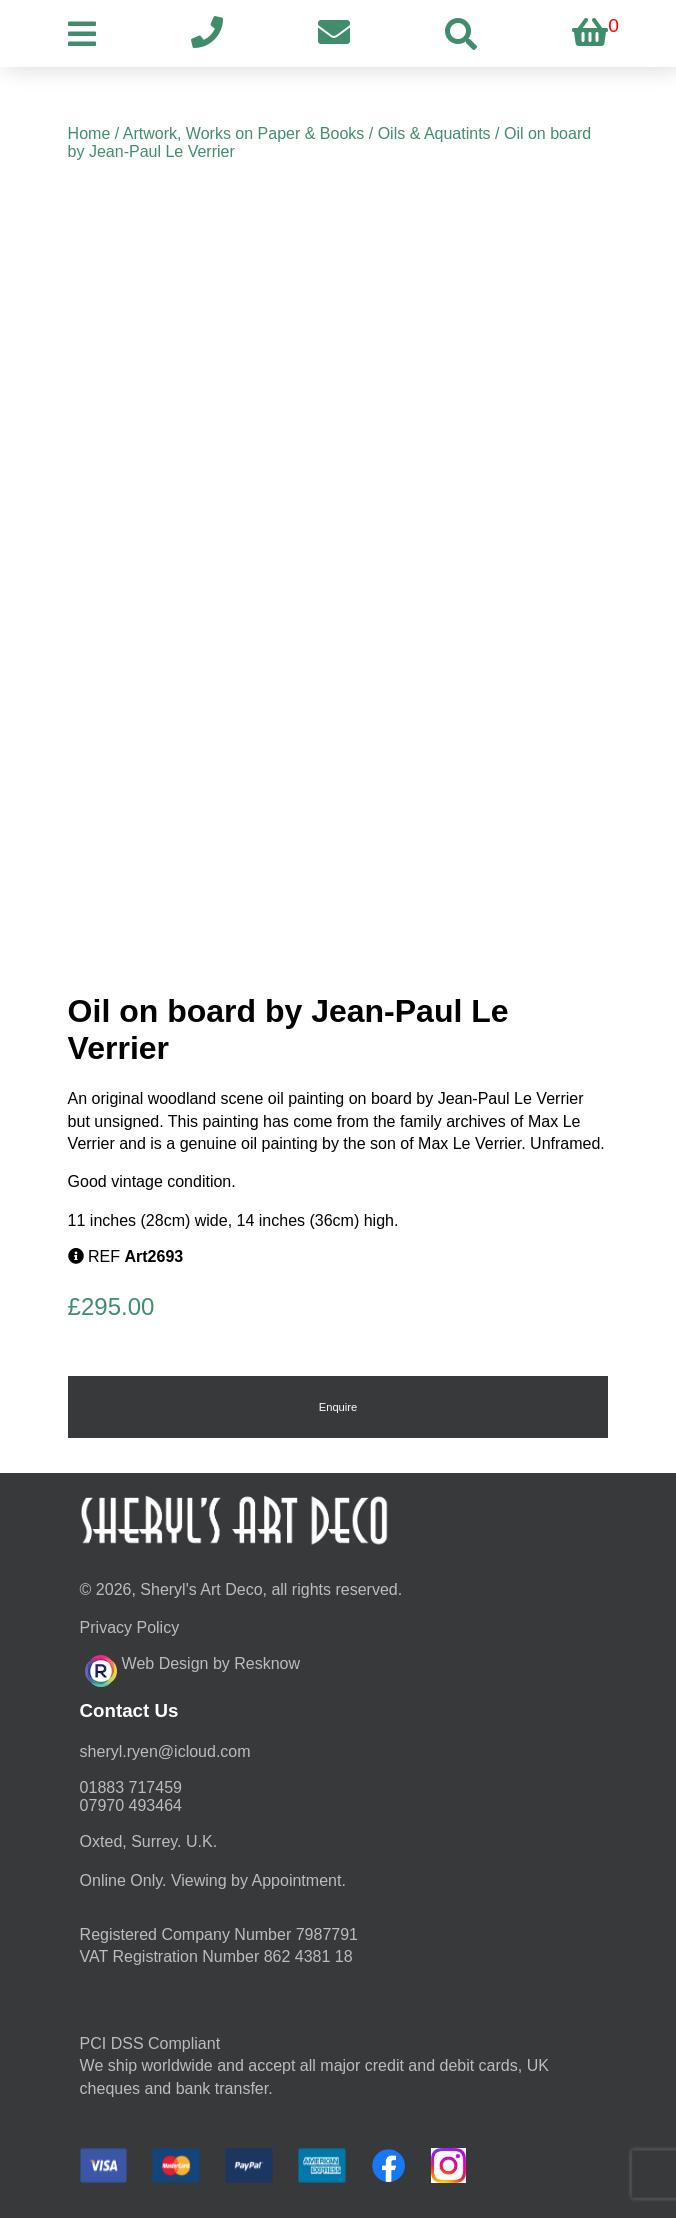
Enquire (338, 1407)
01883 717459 (131, 1787)
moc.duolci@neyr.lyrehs (165, 1751)
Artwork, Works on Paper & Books (244, 133)
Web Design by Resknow (192, 1668)
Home (89, 133)
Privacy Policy (130, 1627)
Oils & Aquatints (434, 133)
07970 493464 (131, 1805)
